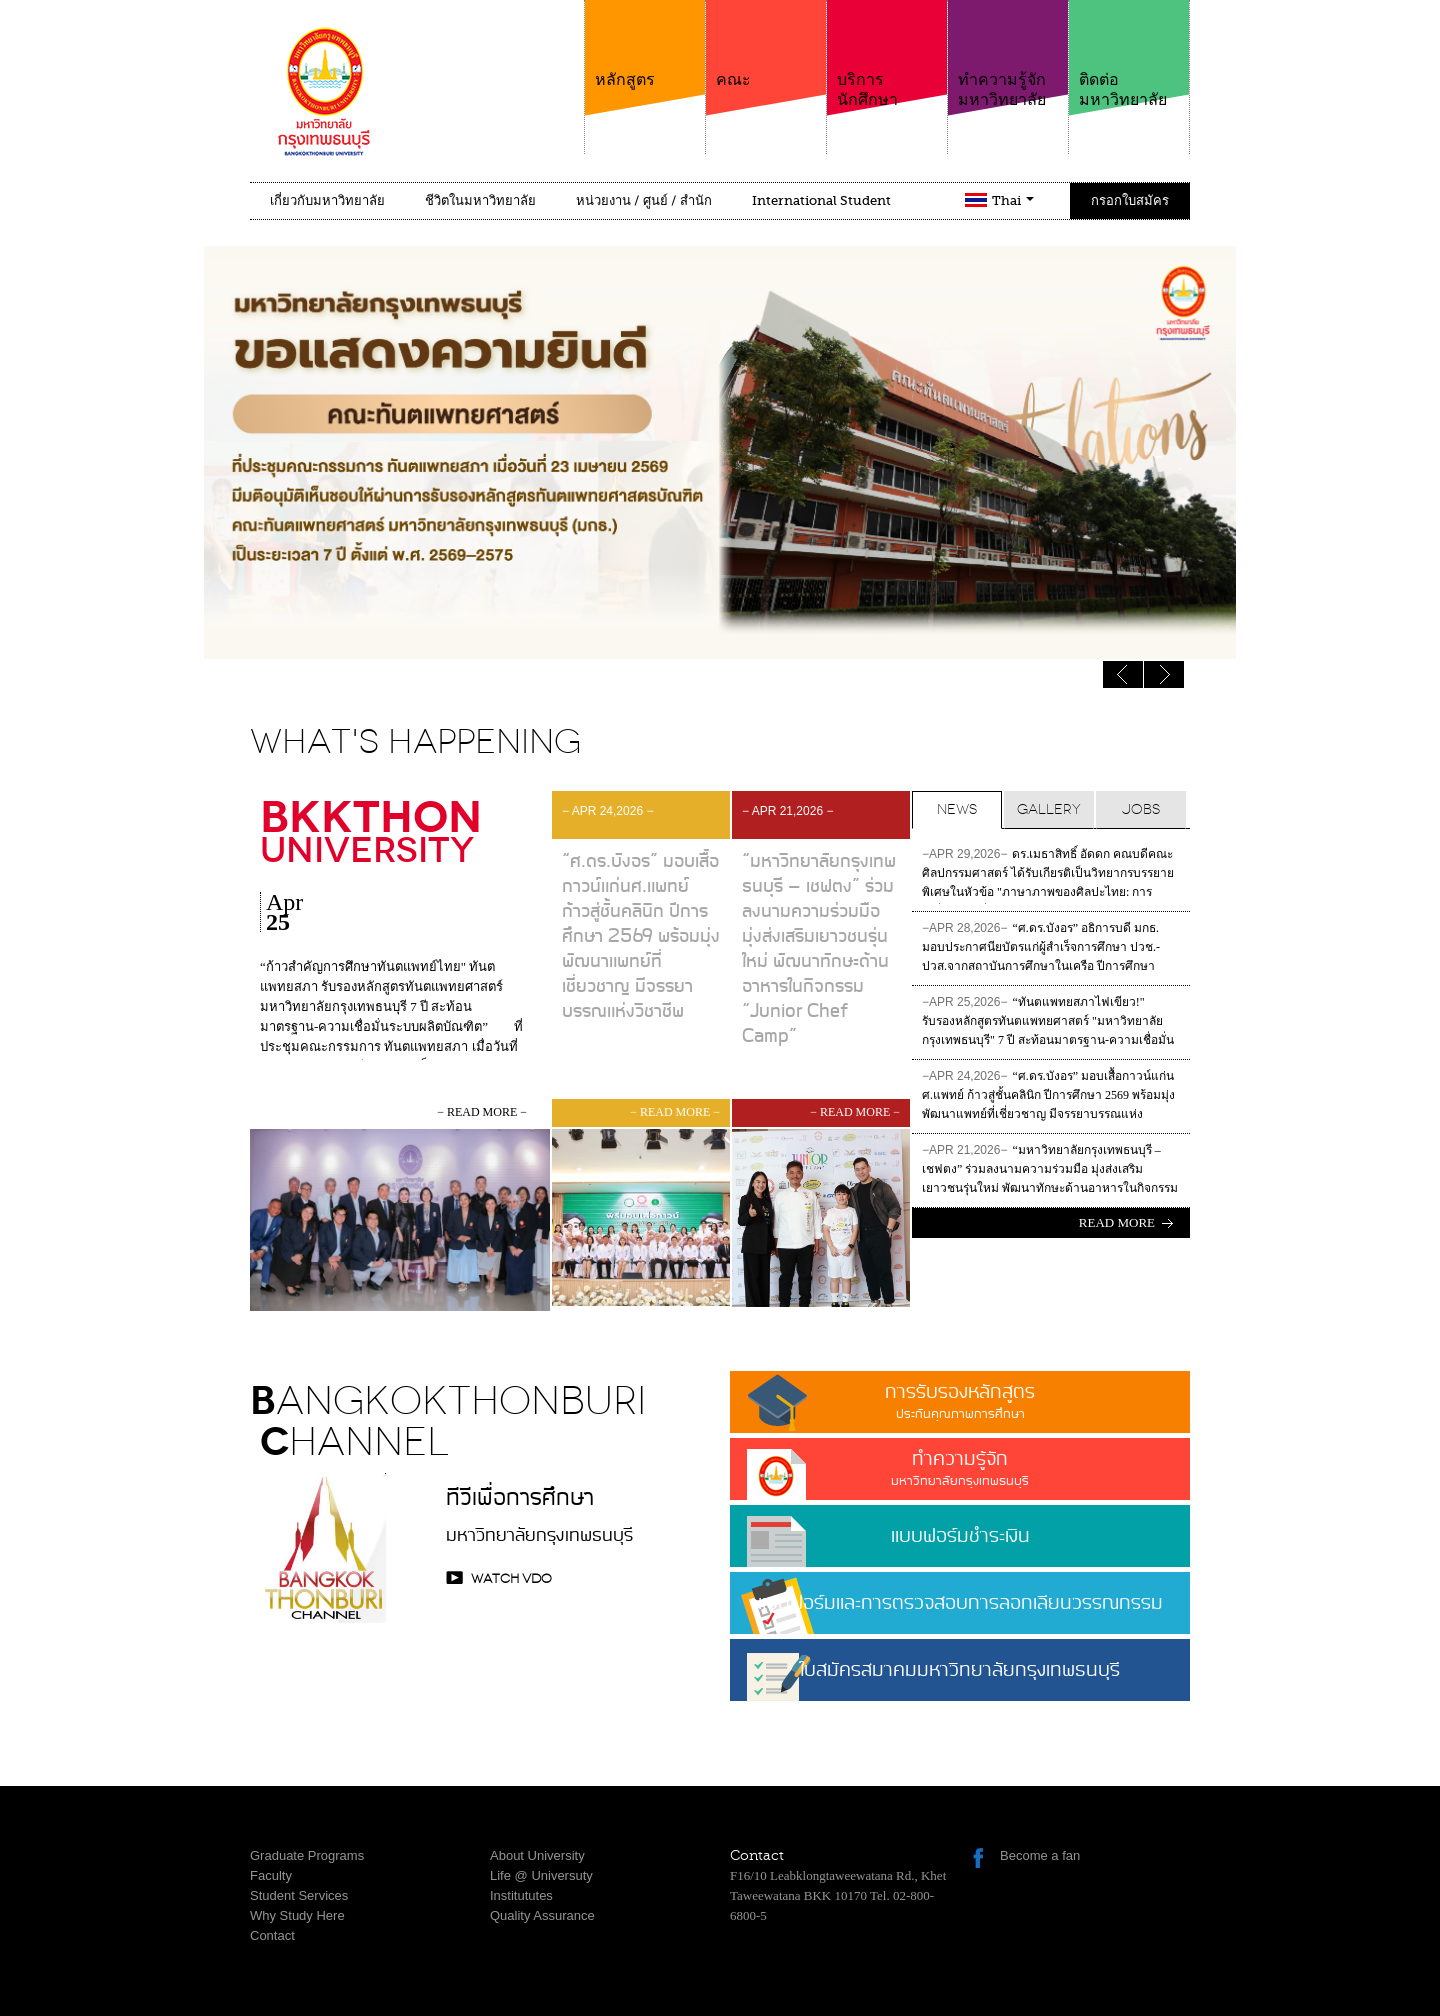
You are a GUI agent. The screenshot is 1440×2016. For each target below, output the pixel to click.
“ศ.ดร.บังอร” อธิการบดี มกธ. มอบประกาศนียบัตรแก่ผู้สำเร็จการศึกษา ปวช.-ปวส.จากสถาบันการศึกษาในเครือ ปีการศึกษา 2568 (1041, 949)
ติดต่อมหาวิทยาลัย (1129, 54)
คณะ (766, 44)
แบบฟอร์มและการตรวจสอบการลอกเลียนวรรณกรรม (960, 1603)
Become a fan (1040, 1855)
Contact (272, 1935)
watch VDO (511, 1578)
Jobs (1141, 809)
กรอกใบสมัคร (1130, 200)
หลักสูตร (645, 44)
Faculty (271, 1875)
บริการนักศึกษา (887, 54)
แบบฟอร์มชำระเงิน (960, 1536)
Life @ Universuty (541, 1875)
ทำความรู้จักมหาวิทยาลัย (1008, 54)
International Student (821, 200)
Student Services (299, 1895)
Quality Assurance (542, 1915)
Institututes (521, 1895)
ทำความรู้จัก (960, 1467)
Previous (1164, 674)
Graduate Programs (307, 1855)
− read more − (482, 1112)
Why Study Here (297, 1915)
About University (537, 1855)
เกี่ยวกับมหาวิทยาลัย (327, 200)
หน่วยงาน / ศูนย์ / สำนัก (644, 200)
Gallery (1049, 809)
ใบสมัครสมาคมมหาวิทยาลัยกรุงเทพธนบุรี (960, 1678)
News (957, 809)
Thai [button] (1013, 200)
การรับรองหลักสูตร (960, 1400)
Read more (1117, 1222)
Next (1123, 674)
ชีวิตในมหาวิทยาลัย (480, 200)
